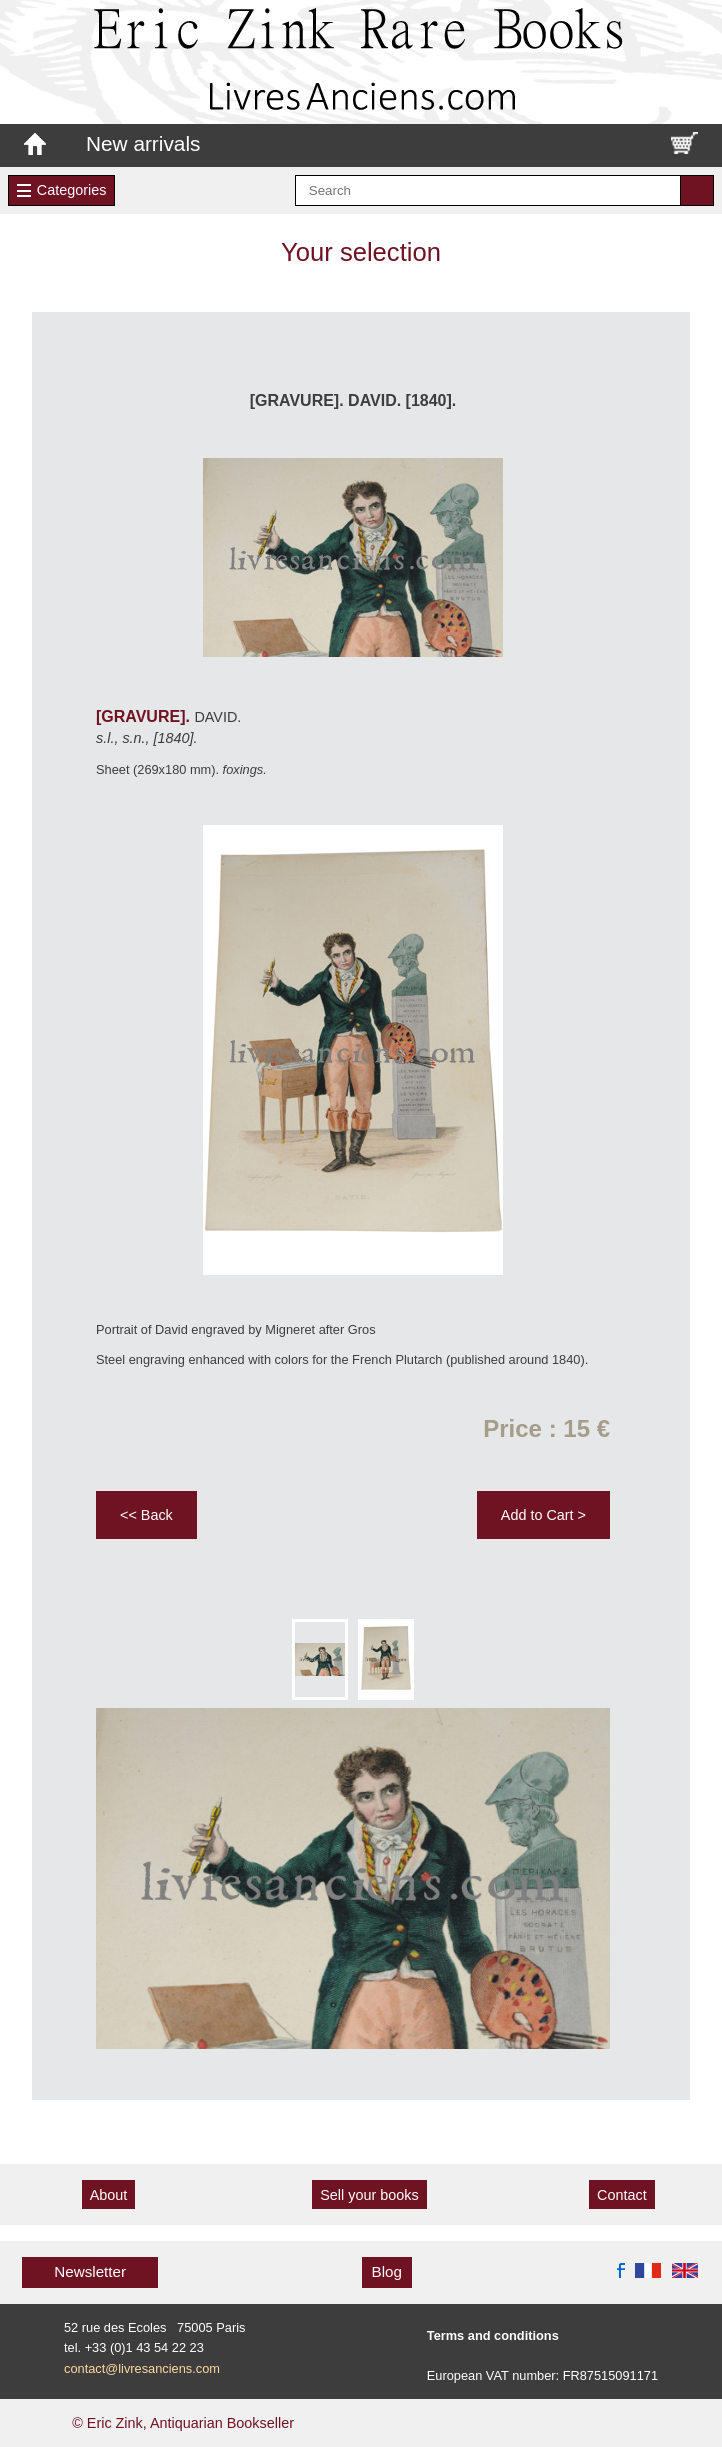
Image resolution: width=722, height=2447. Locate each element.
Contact (622, 2195)
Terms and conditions (493, 2335)
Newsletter (90, 2271)
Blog (387, 2271)
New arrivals (143, 143)
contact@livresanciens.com (142, 2368)
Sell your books (369, 2195)
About (109, 2195)
